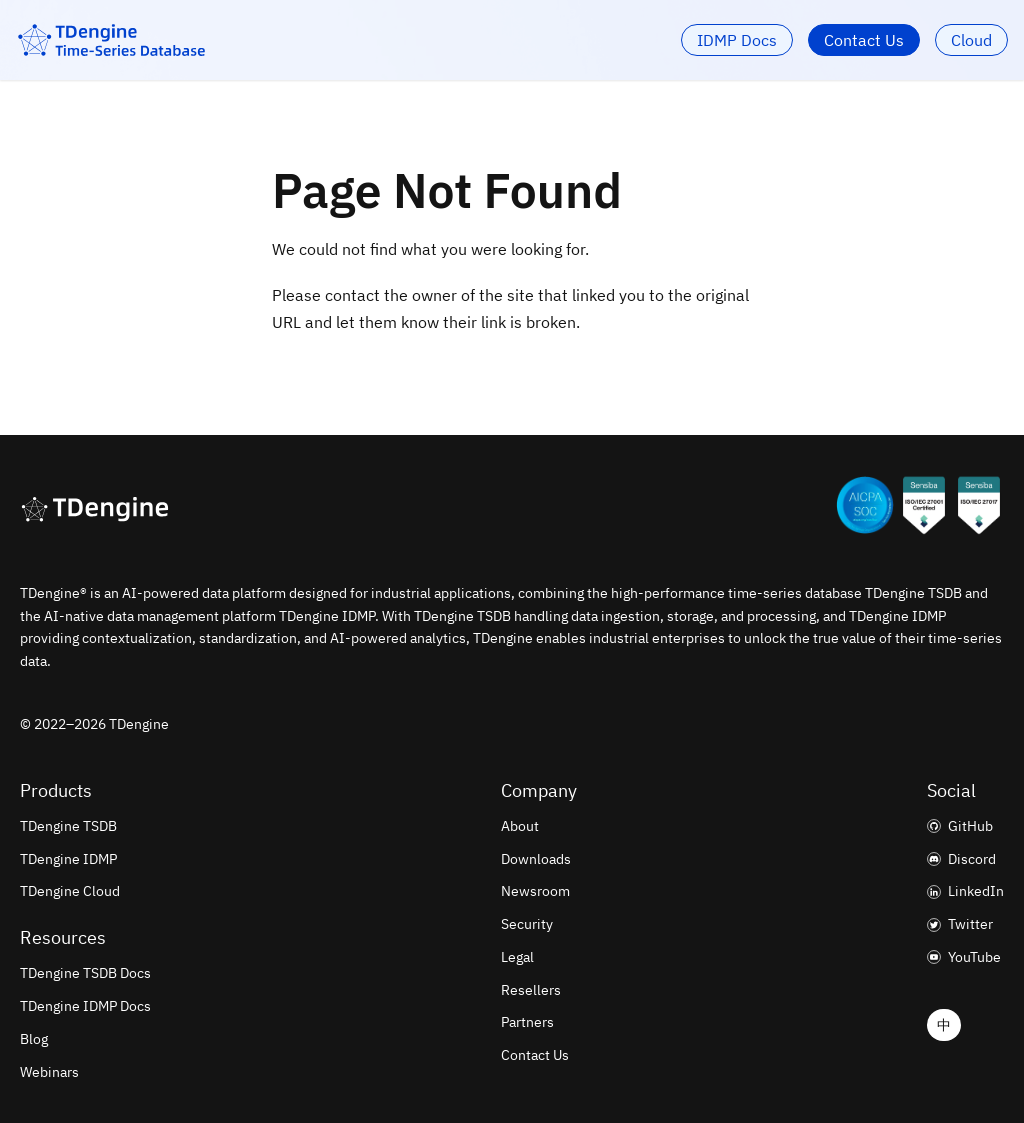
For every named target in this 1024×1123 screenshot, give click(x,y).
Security (527, 924)
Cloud (971, 40)
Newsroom (535, 891)
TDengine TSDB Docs (85, 973)
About (520, 826)
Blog (34, 1039)
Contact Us (864, 40)
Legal (517, 957)
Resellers (531, 990)
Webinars (49, 1072)
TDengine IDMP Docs (85, 1006)
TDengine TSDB (68, 826)
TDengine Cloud (70, 891)
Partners (527, 1022)
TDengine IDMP (68, 859)
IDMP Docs (737, 40)
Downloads (536, 859)
